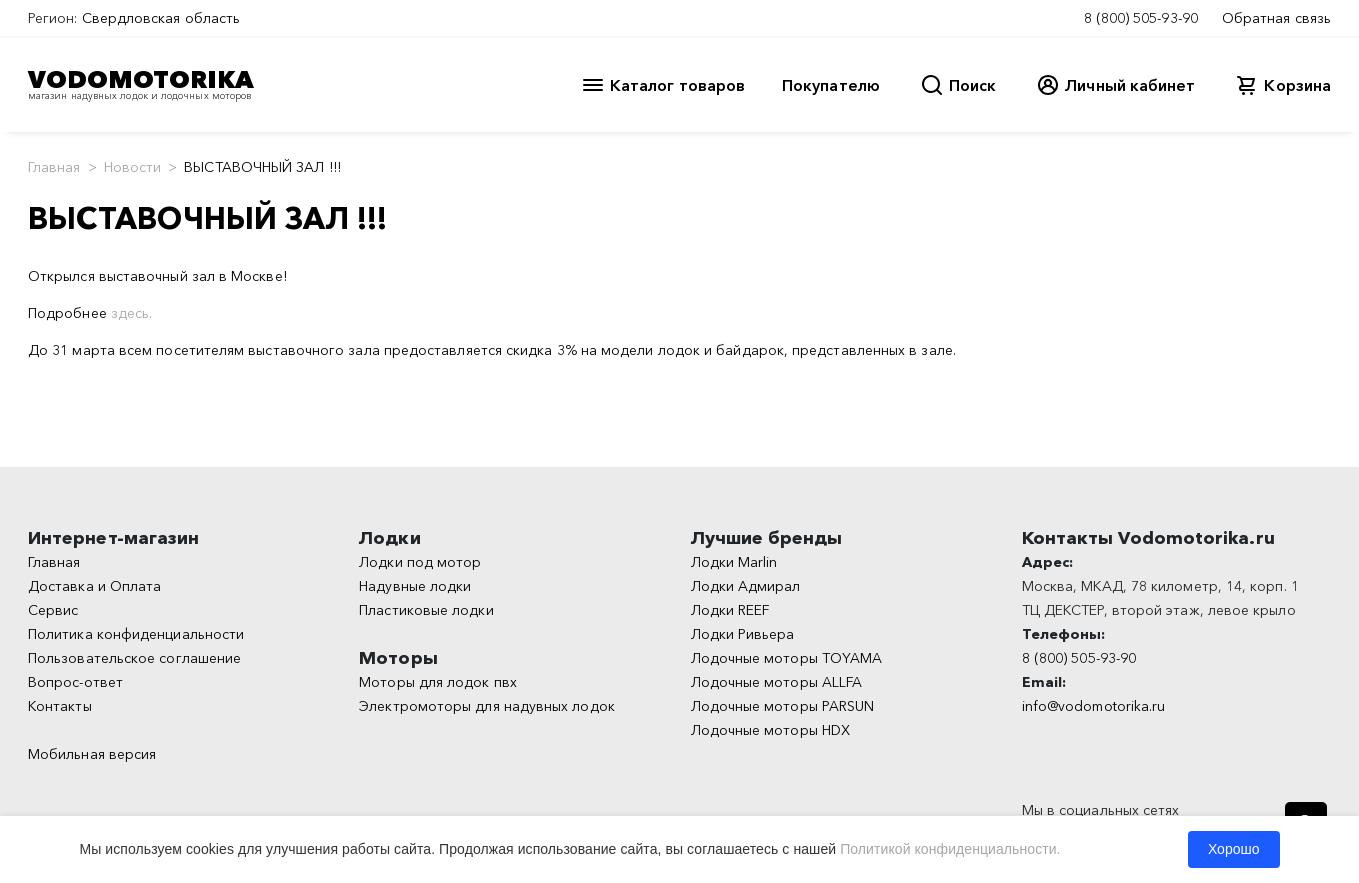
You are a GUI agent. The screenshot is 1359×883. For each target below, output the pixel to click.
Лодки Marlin (734, 562)
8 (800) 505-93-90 (1141, 18)
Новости (133, 167)
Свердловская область (161, 18)
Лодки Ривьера (743, 634)
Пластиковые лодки (426, 610)
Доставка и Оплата (94, 586)
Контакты (60, 706)
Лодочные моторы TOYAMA (787, 658)
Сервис (53, 610)
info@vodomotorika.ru (1094, 706)
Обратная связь (1276, 18)
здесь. (131, 313)
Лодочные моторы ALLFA (777, 682)
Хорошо (1234, 849)
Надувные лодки (415, 586)
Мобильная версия (92, 754)
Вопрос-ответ (75, 682)
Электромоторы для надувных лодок (487, 706)
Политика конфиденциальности (136, 634)
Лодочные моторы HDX (771, 730)
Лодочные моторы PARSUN (783, 706)
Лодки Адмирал (746, 586)
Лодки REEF (730, 610)
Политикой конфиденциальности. (950, 849)
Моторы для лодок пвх (438, 682)
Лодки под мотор (420, 562)
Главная (54, 167)
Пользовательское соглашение (134, 658)
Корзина (1297, 85)
